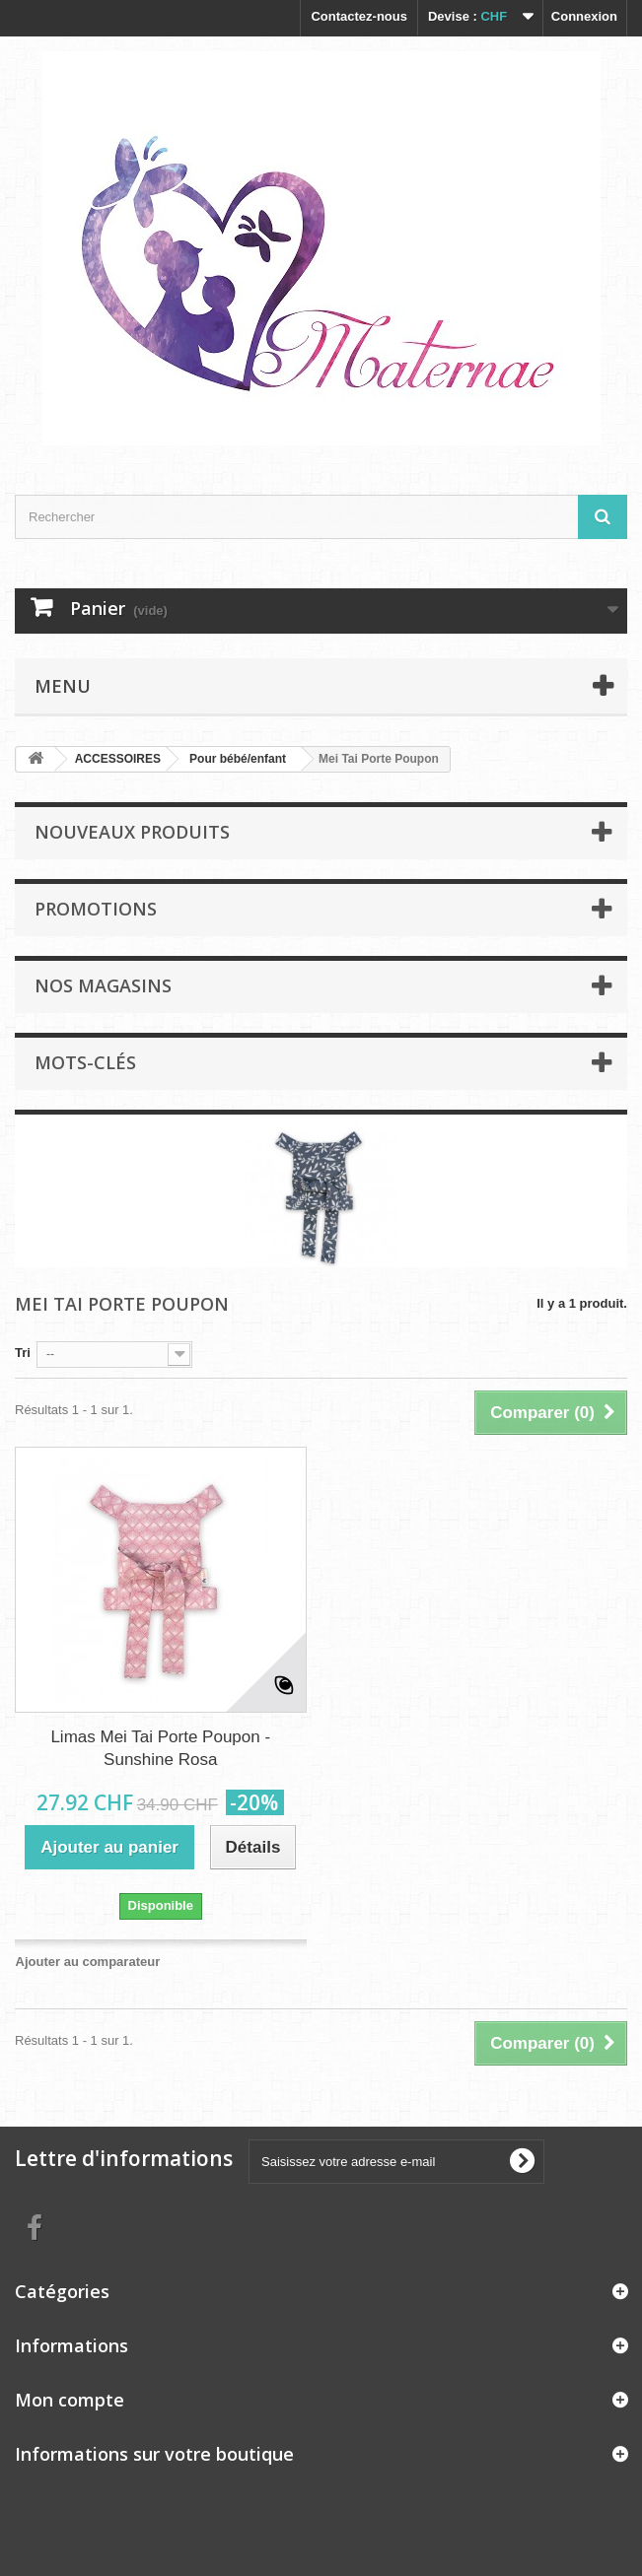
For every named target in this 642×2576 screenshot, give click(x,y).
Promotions (96, 908)
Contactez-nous (359, 16)
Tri (23, 1352)
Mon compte (69, 2399)
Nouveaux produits (132, 832)
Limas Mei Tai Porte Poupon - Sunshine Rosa (160, 1748)
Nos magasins (103, 985)
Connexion (584, 16)
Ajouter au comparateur (88, 1961)
